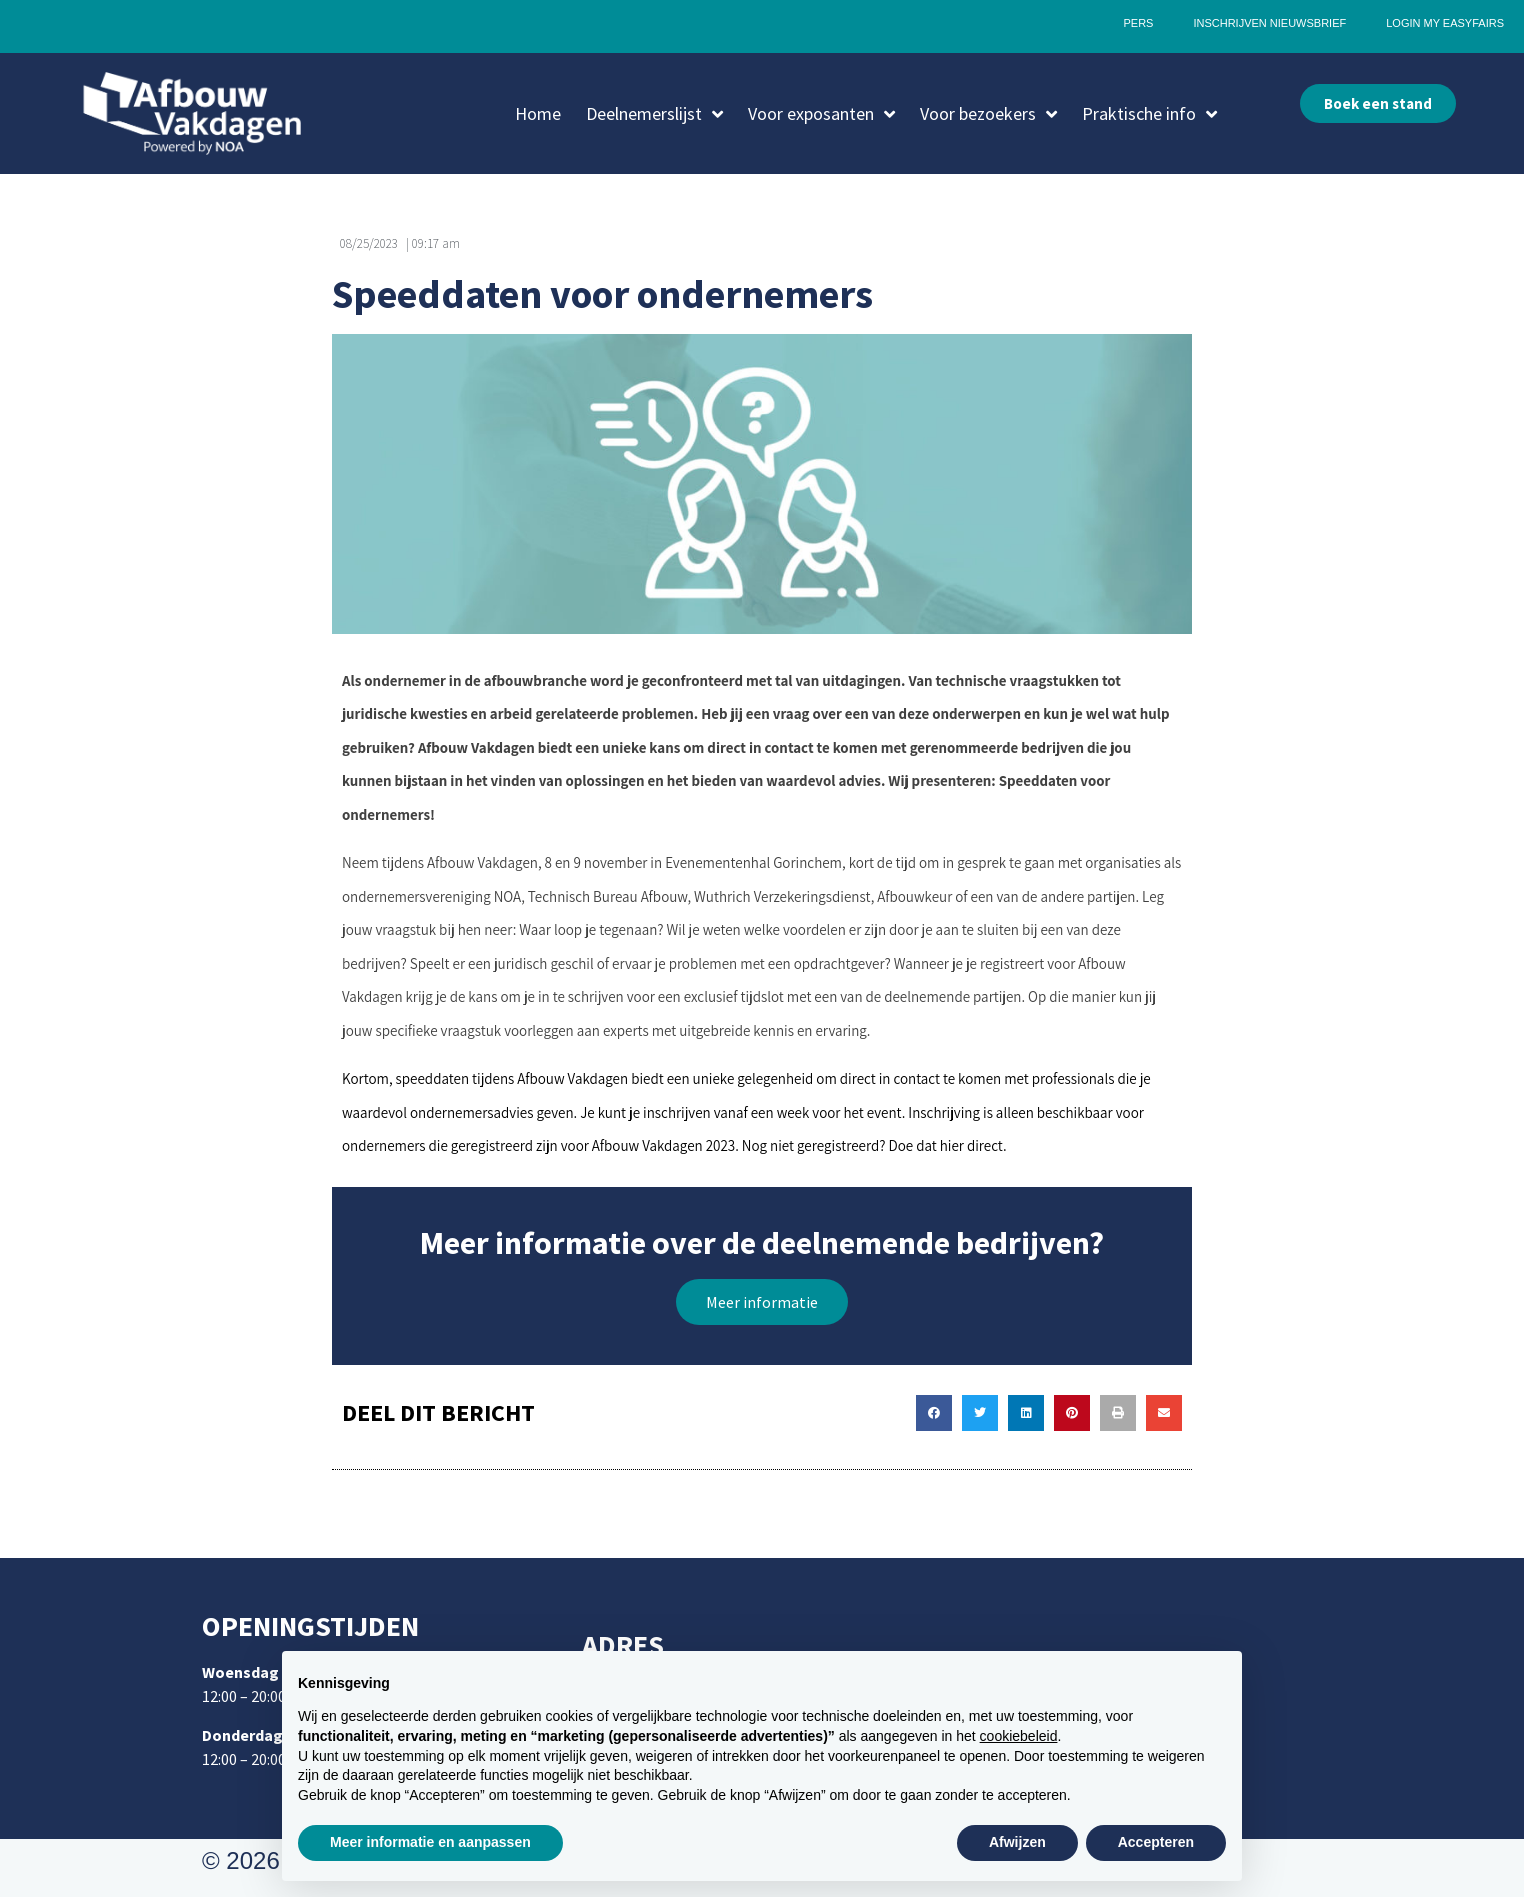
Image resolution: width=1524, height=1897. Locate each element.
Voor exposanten (821, 114)
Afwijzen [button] (1017, 1842)
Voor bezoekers (988, 114)
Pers (1138, 23)
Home (538, 113)
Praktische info (1149, 114)
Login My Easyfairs (1445, 23)
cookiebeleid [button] (1019, 1736)
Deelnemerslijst (654, 114)
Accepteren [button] (1156, 1842)
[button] (762, 1302)
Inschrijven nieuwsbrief (1269, 23)
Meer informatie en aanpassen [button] (430, 1842)
